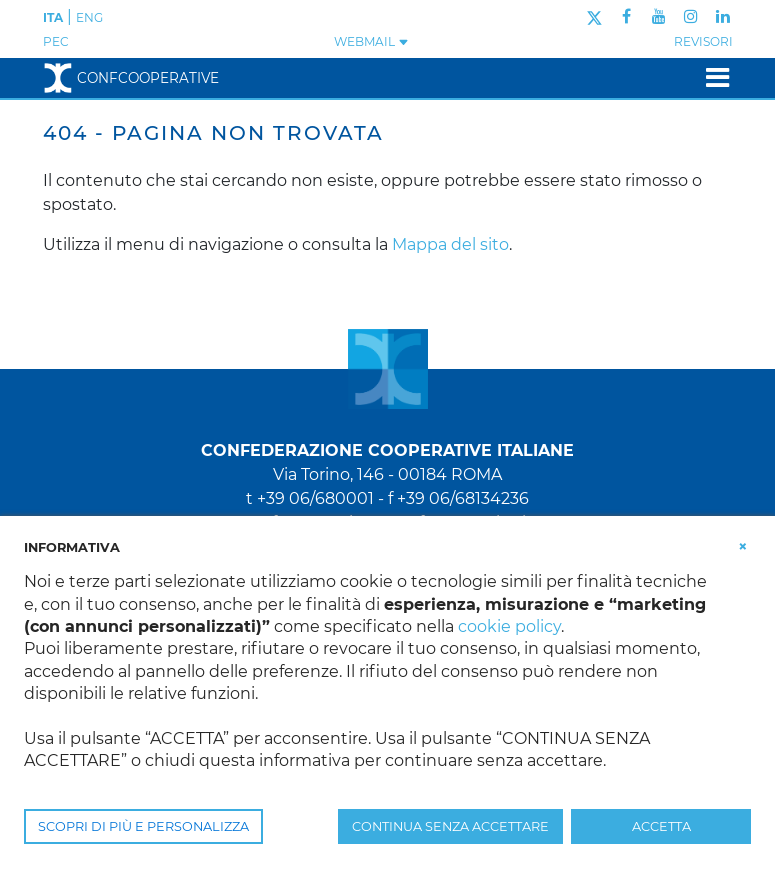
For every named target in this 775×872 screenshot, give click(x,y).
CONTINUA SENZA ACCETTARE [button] (450, 826)
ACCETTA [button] (661, 826)
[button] (743, 546)
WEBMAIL (371, 41)
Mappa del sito (450, 244)
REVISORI (703, 41)
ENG (89, 17)
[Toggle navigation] (711, 77)
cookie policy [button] (509, 626)
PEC (56, 41)
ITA (53, 17)
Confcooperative (131, 78)
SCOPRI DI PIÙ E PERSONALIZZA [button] (143, 826)
